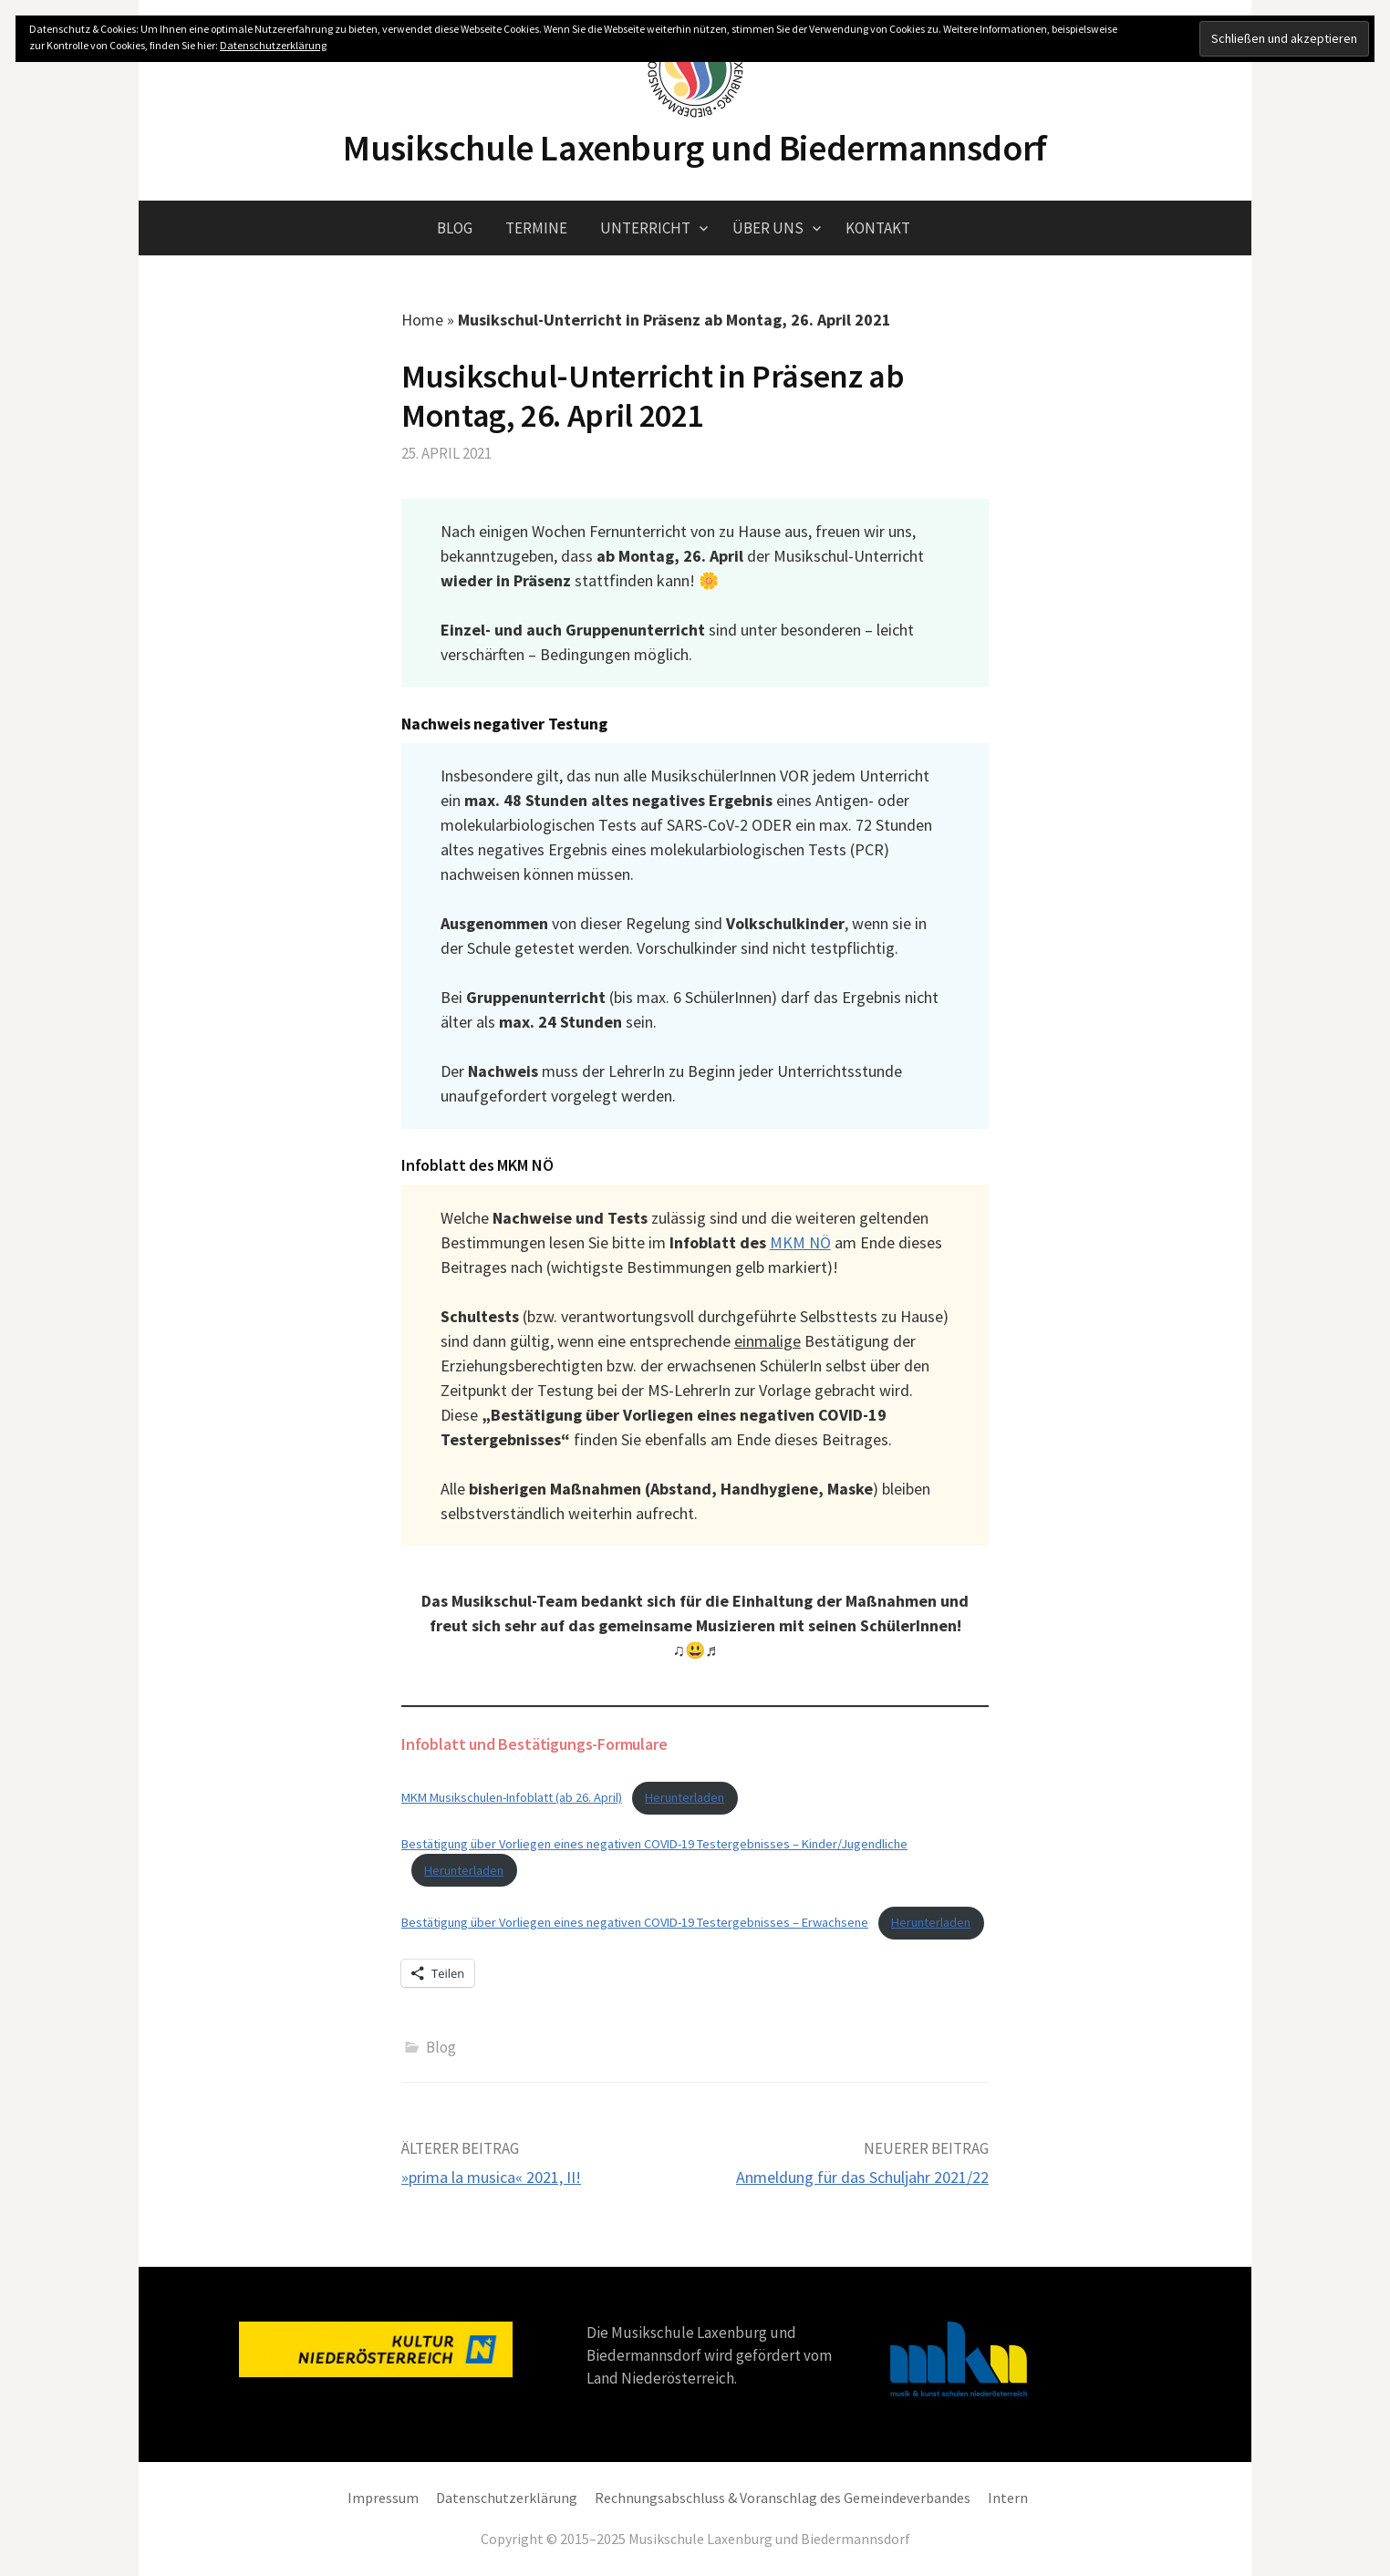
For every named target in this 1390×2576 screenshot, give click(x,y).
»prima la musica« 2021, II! (491, 2177)
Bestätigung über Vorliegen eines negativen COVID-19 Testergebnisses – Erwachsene (634, 1922)
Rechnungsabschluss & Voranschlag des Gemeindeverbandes (782, 2498)
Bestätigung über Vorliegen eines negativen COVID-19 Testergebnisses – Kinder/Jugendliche (654, 1844)
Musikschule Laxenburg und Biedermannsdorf (695, 148)
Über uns (768, 228)
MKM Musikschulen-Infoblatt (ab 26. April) (511, 1797)
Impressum (383, 2498)
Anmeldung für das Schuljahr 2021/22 (862, 2177)
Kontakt (877, 228)
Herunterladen (684, 1797)
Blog (454, 228)
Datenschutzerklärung (506, 2498)
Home (422, 319)
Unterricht (645, 228)
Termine (536, 228)
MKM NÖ (800, 1242)
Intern (1008, 2498)
